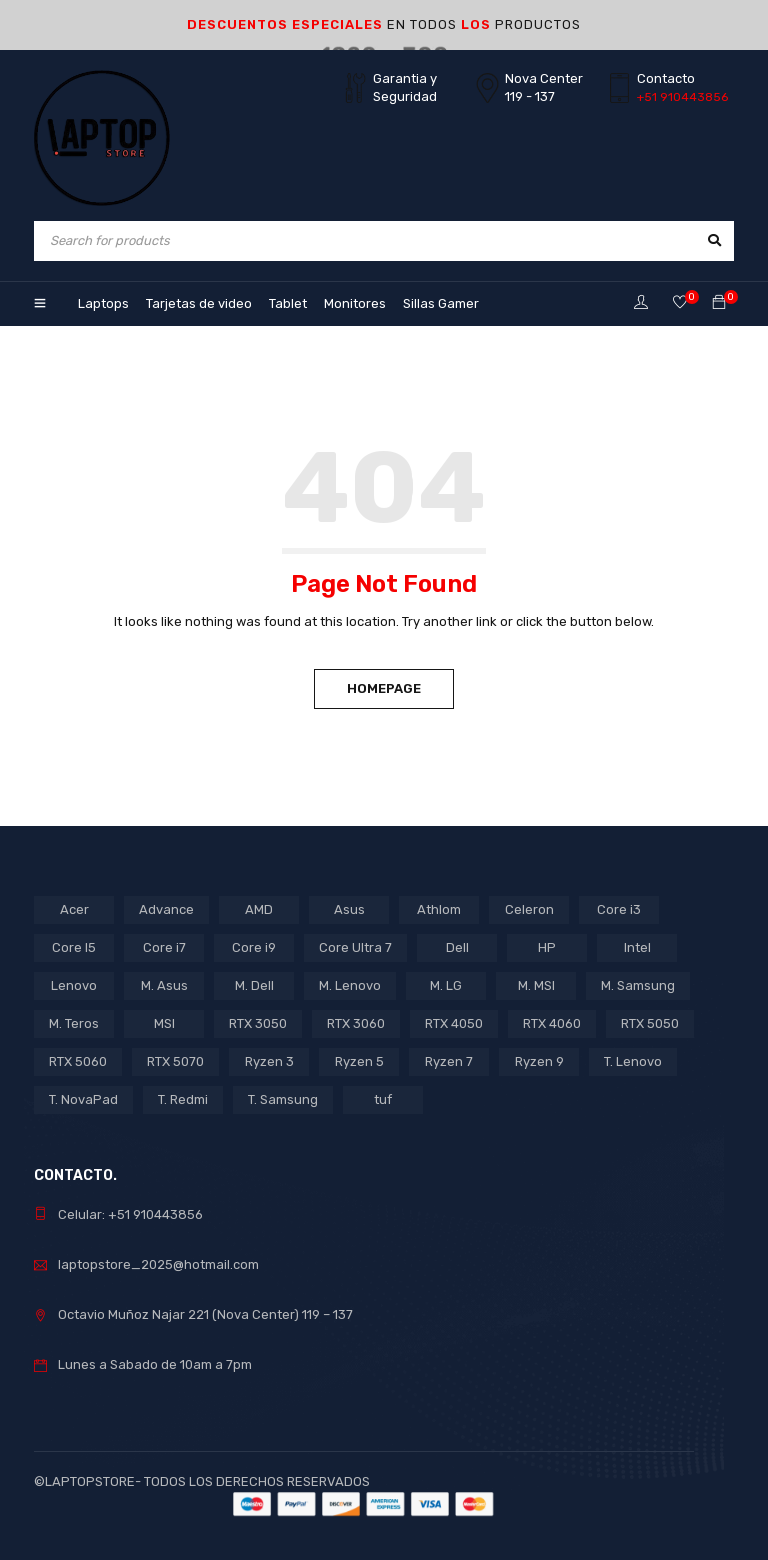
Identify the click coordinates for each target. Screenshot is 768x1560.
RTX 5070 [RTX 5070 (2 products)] (175, 1061)
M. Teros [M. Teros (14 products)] (74, 1023)
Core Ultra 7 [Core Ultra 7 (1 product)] (355, 947)
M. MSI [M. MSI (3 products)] (536, 985)
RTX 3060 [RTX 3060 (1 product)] (356, 1023)
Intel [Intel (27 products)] (637, 947)
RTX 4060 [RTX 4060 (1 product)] (552, 1023)
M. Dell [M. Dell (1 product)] (254, 985)
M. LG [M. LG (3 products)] (446, 985)
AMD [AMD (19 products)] (259, 909)
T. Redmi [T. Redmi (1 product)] (183, 1099)
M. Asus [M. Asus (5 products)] (164, 985)
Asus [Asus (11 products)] (349, 909)
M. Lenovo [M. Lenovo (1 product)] (350, 985)
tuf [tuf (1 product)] (383, 1099)
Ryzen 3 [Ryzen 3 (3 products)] (269, 1061)
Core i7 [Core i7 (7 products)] (164, 947)
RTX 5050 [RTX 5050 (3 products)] (650, 1023)
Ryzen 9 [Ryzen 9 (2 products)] (539, 1061)
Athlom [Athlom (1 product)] (439, 909)
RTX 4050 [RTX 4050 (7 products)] (454, 1023)
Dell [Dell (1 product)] (457, 947)
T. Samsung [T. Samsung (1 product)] (283, 1099)
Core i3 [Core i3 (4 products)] (619, 909)
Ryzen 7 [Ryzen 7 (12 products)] (449, 1061)
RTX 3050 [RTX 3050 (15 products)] (258, 1023)
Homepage (384, 688)
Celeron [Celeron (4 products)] (529, 909)
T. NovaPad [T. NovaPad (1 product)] (83, 1099)
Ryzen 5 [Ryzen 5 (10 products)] (359, 1061)
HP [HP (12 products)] (547, 947)
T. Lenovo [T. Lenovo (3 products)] (633, 1061)
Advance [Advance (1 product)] (166, 909)
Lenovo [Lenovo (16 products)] (74, 985)
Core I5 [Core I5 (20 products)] (74, 947)
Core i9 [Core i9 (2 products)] (254, 947)
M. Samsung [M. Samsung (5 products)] (638, 985)
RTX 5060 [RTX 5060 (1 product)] (78, 1061)
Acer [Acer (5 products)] (74, 909)
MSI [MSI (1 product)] (164, 1023)
